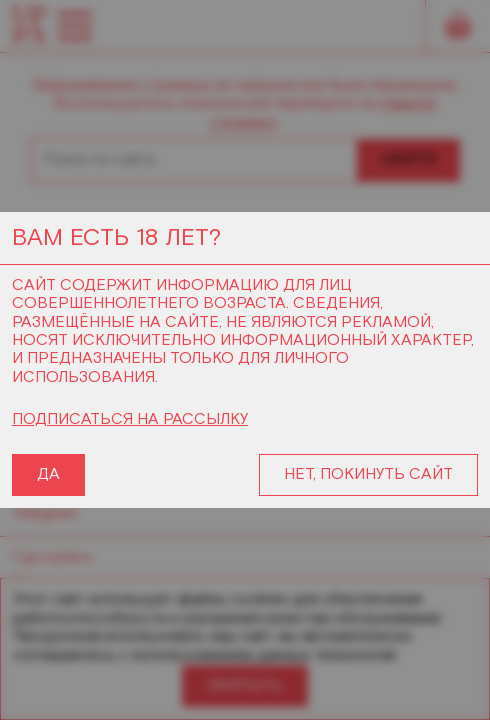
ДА (48, 474)
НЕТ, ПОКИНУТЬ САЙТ (368, 474)
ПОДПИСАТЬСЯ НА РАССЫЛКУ (130, 420)
